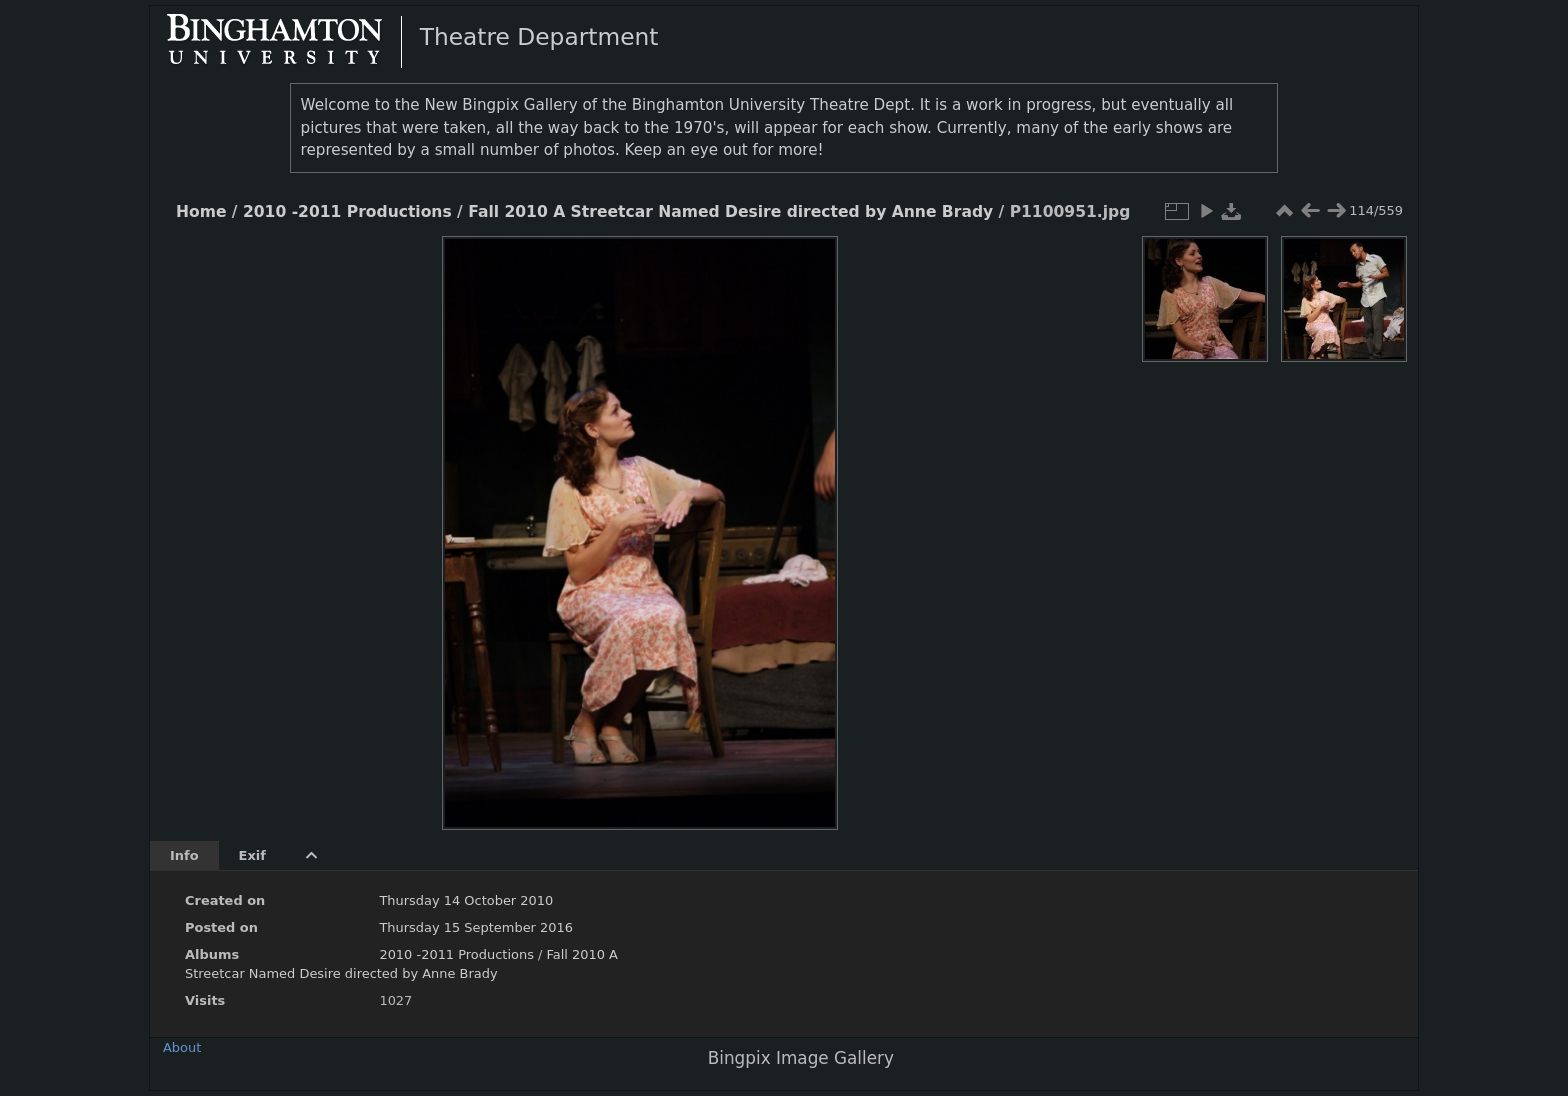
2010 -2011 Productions (347, 212)
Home (201, 212)
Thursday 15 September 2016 (476, 927)
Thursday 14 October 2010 (466, 900)
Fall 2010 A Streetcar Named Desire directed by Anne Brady (730, 212)
